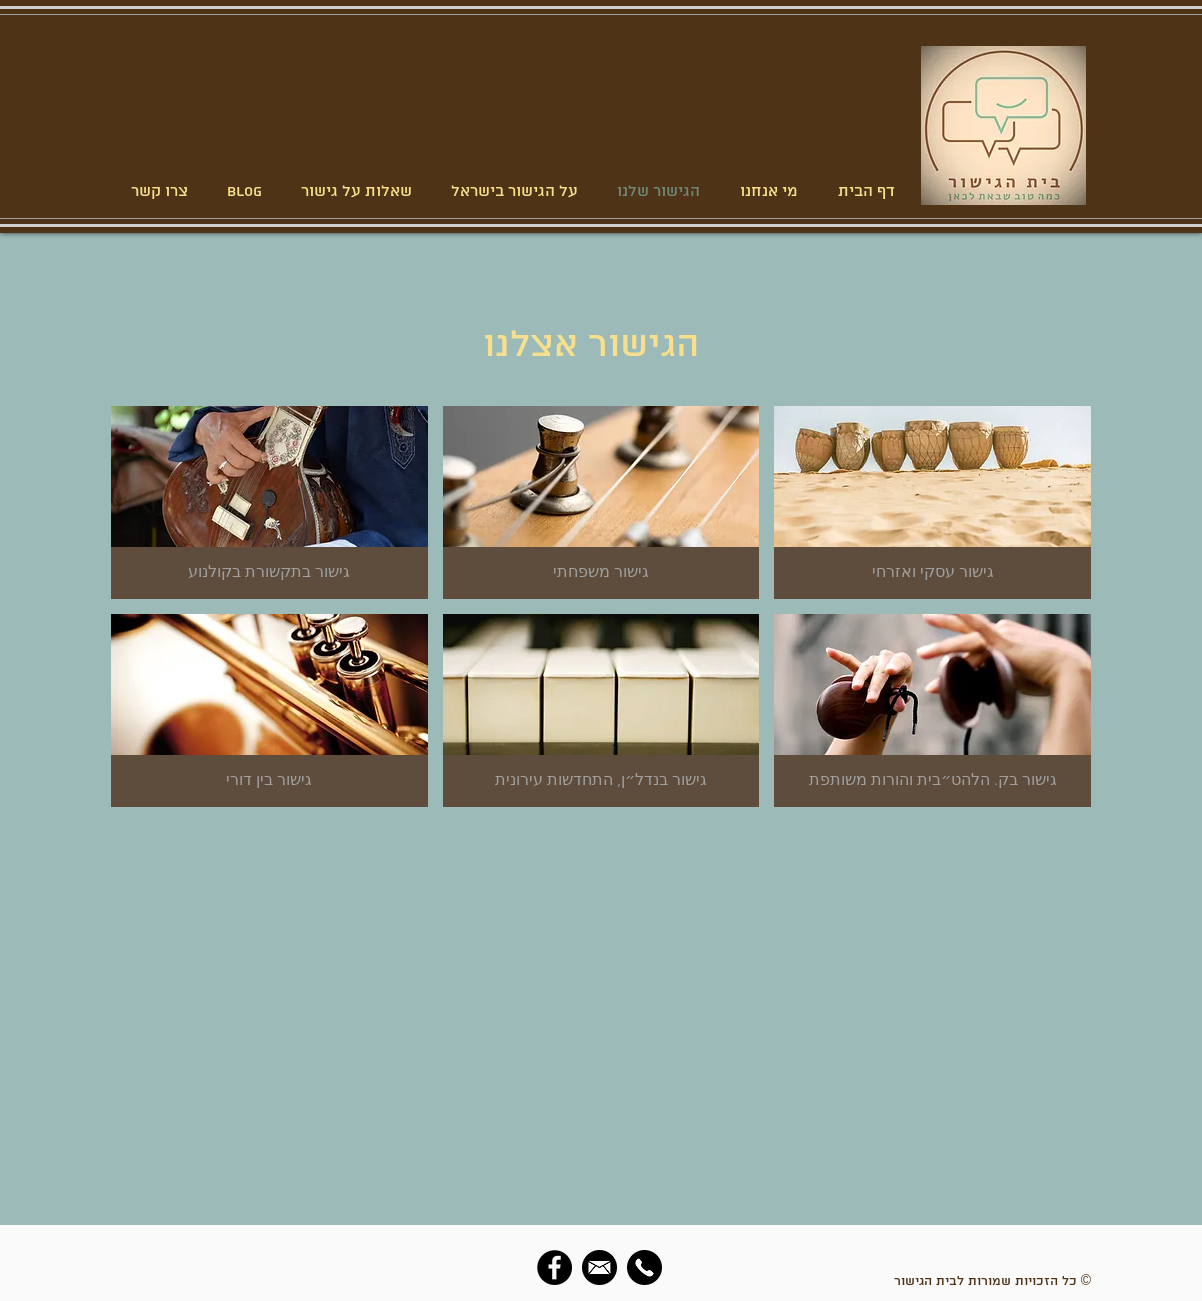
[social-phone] (644, 1267)
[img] (269, 710)
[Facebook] (554, 1267)
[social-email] (599, 1267)
